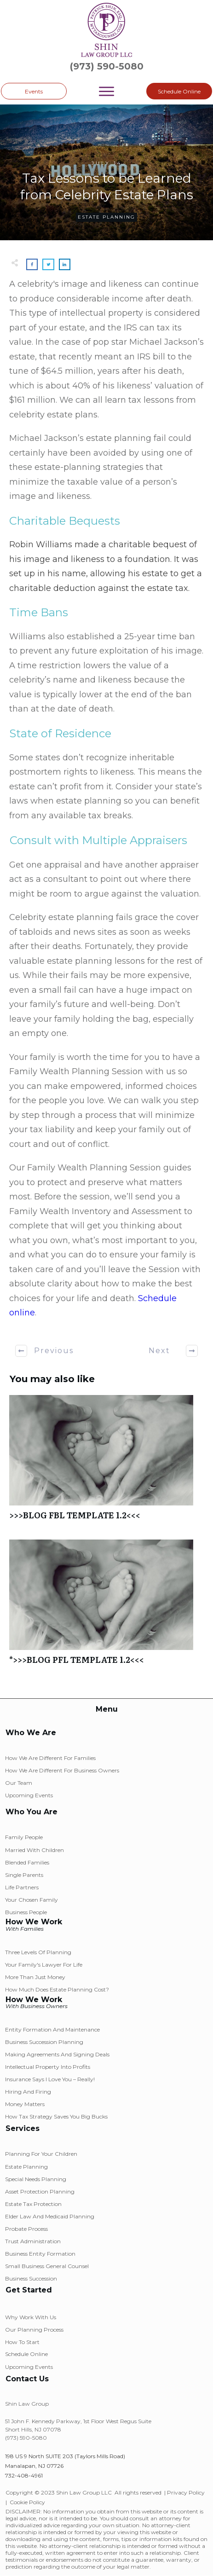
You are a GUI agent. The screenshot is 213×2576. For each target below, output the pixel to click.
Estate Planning (106, 217)
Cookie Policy (27, 2502)
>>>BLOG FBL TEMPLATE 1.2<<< (106, 1462)
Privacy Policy (186, 2492)
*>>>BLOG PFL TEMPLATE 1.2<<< (106, 1607)
